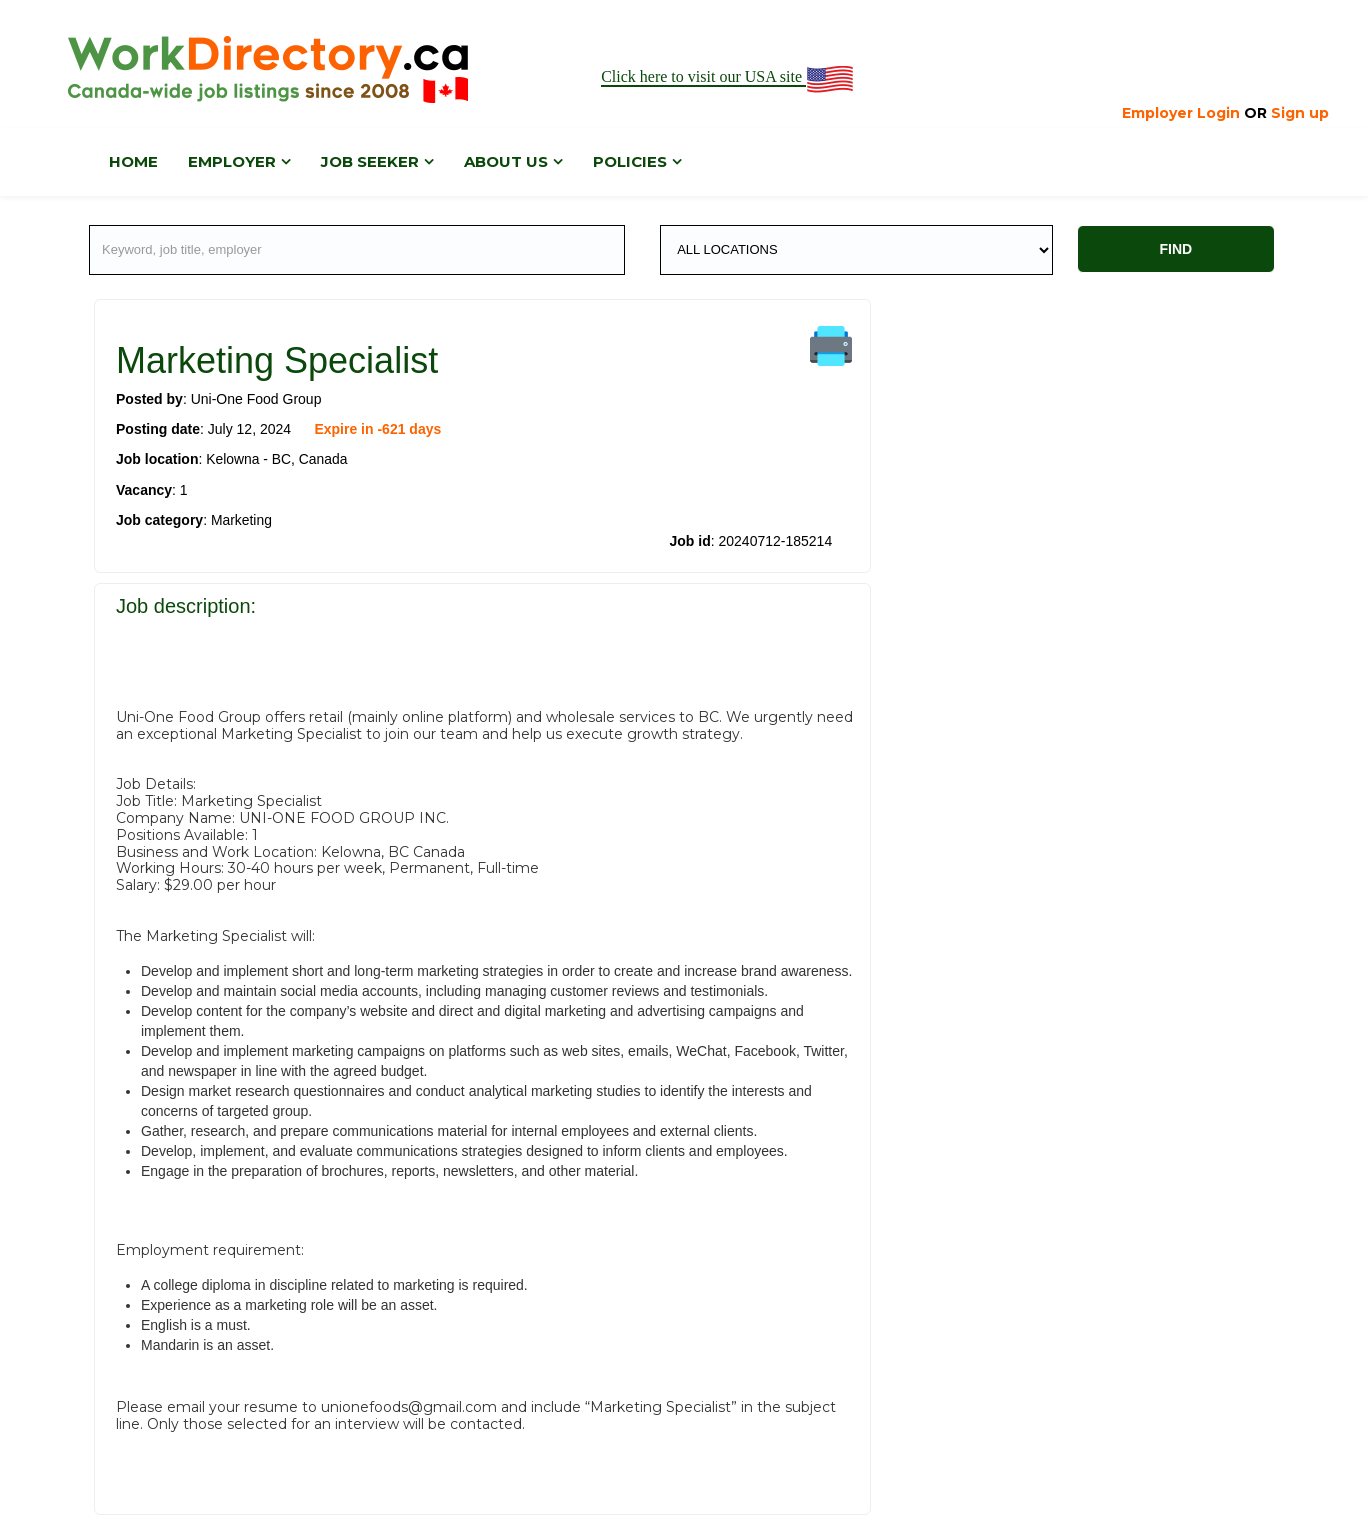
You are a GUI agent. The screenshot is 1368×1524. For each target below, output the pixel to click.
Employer (232, 161)
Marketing (241, 519)
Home (133, 161)
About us (506, 161)
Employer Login (1181, 113)
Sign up (1300, 113)
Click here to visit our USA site (728, 77)
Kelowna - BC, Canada (277, 459)
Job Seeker (370, 161)
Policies (630, 161)
